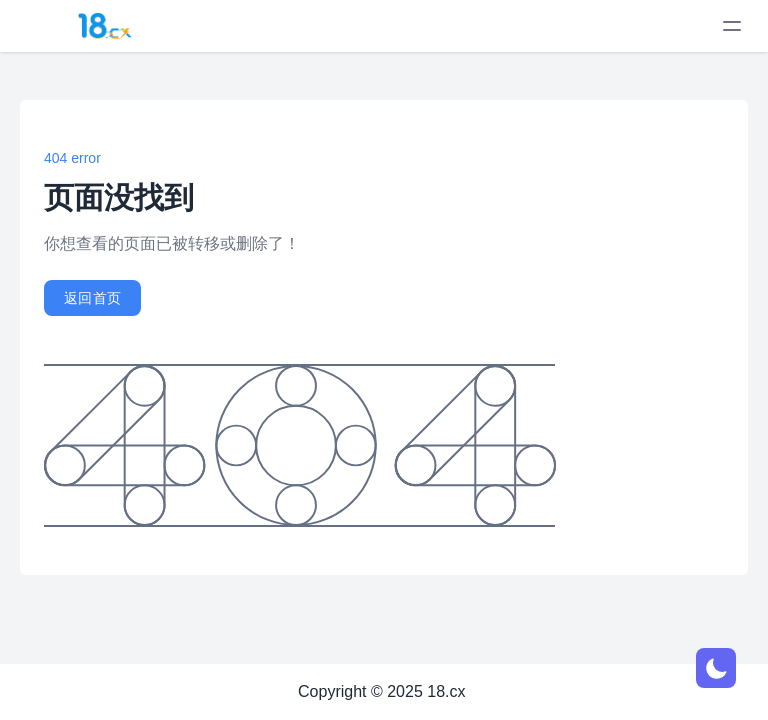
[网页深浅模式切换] (716, 668)
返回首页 (92, 298)
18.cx (446, 691)
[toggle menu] (732, 26)
